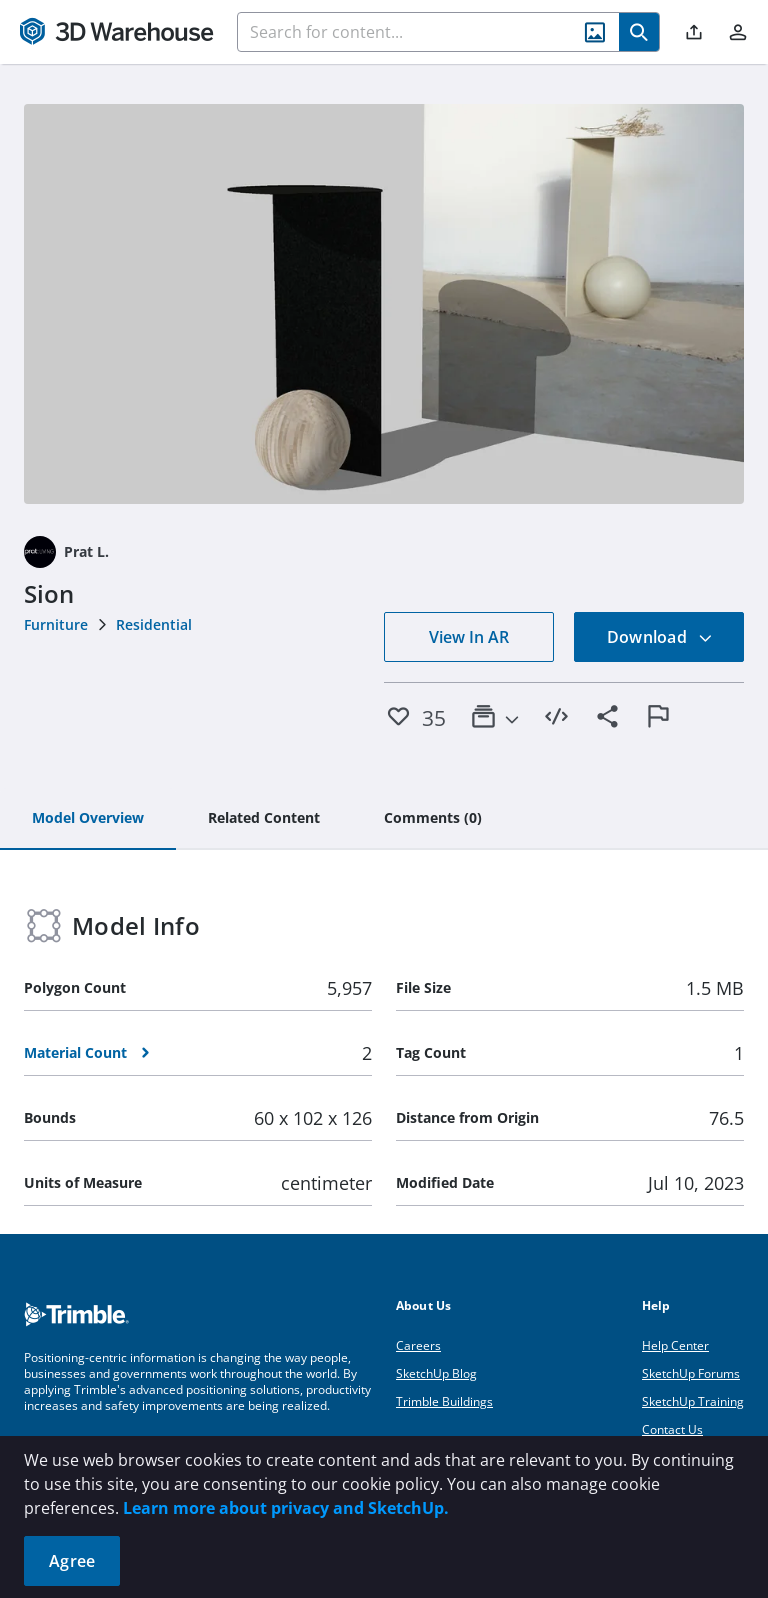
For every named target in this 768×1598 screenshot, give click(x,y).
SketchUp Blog (436, 1373)
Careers (418, 1345)
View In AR (469, 637)
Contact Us (672, 1429)
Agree (72, 1561)
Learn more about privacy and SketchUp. (286, 1508)
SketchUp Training (693, 1401)
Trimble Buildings (444, 1401)
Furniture (56, 624)
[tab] (88, 819)
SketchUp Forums (691, 1373)
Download (660, 637)
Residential (154, 624)
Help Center (675, 1345)
